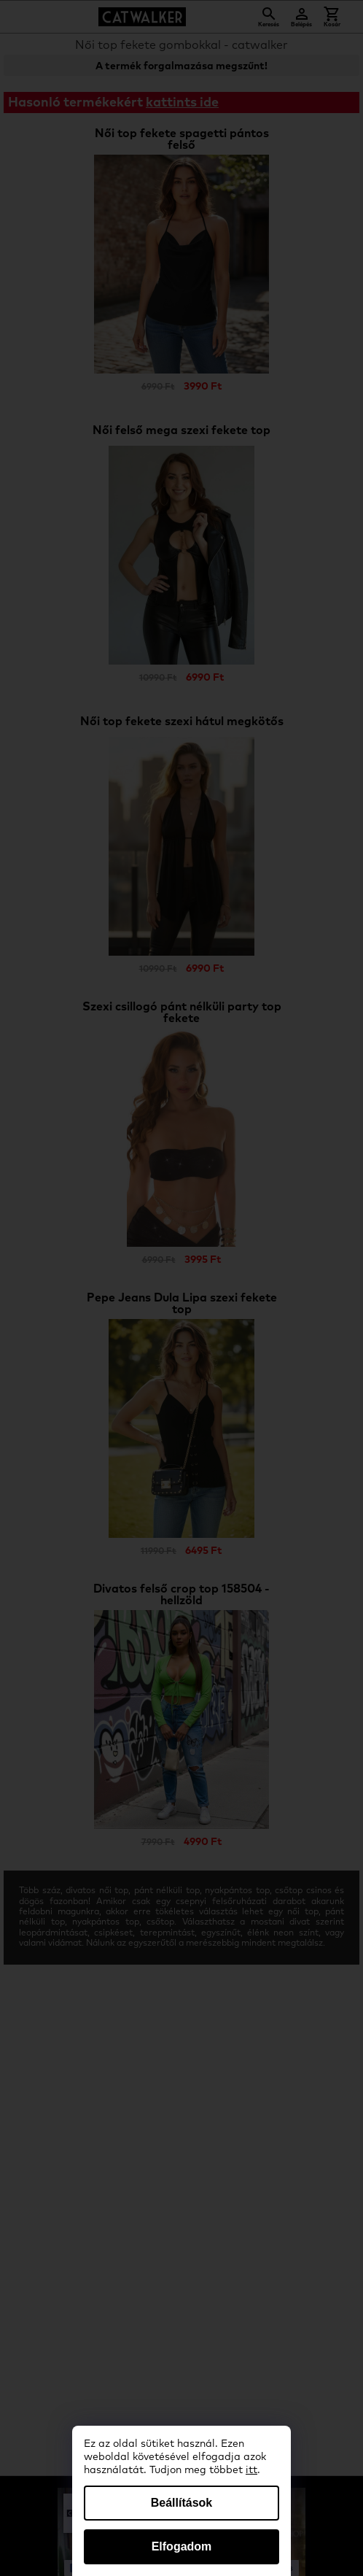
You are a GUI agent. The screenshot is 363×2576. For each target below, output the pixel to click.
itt (251, 2470)
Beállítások (181, 2502)
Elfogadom (182, 2546)
